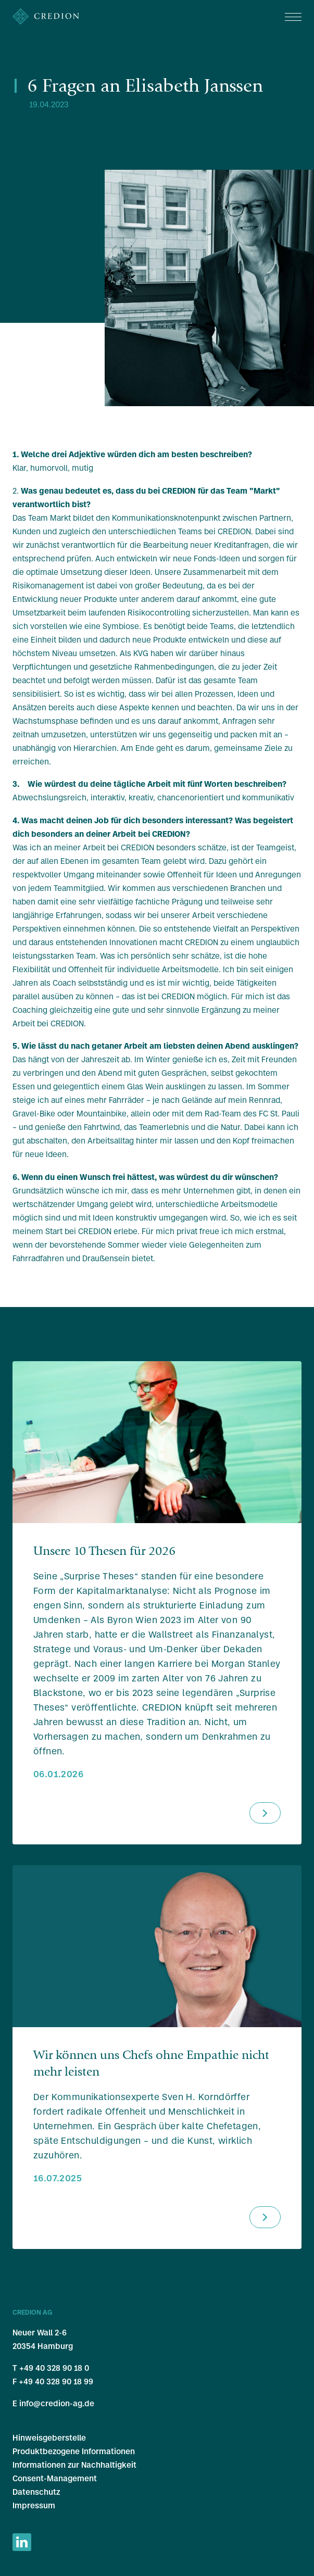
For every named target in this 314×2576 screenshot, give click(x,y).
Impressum (33, 2505)
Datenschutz (36, 2492)
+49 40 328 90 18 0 (54, 2368)
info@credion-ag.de (56, 2403)
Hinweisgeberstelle (49, 2438)
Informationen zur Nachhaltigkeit (74, 2465)
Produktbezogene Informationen (73, 2451)
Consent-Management (54, 2478)
